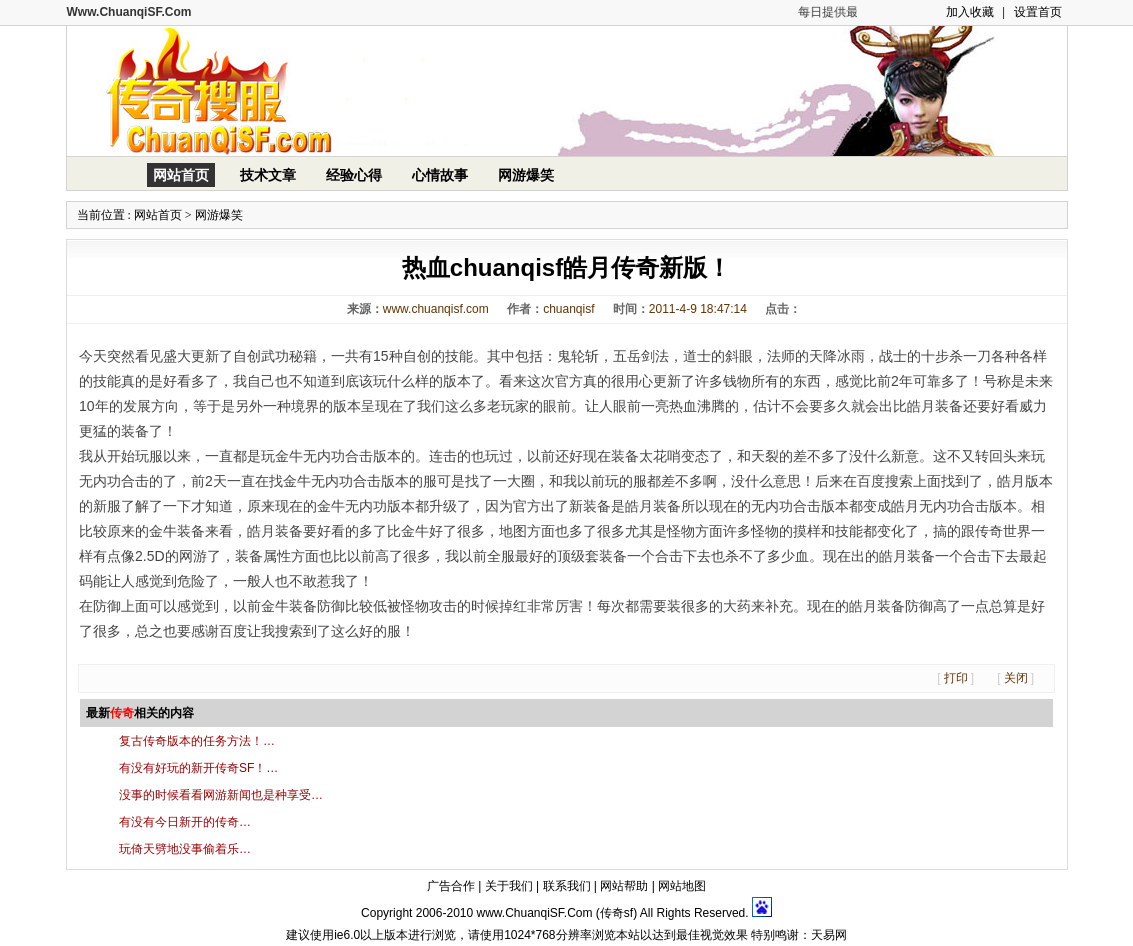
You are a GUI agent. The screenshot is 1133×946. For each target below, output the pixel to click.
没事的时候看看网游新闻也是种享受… (221, 795)
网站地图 (682, 886)
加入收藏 (970, 12)
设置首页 (1038, 12)
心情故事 (440, 175)
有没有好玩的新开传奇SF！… (198, 768)
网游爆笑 (526, 175)
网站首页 (181, 175)
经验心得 (354, 175)
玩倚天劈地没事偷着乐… (185, 849)
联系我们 (567, 886)
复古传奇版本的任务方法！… (197, 741)
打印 (956, 678)
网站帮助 (624, 886)
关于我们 (509, 886)
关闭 (1016, 678)
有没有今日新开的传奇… (185, 822)
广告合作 (451, 886)
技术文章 (268, 175)
